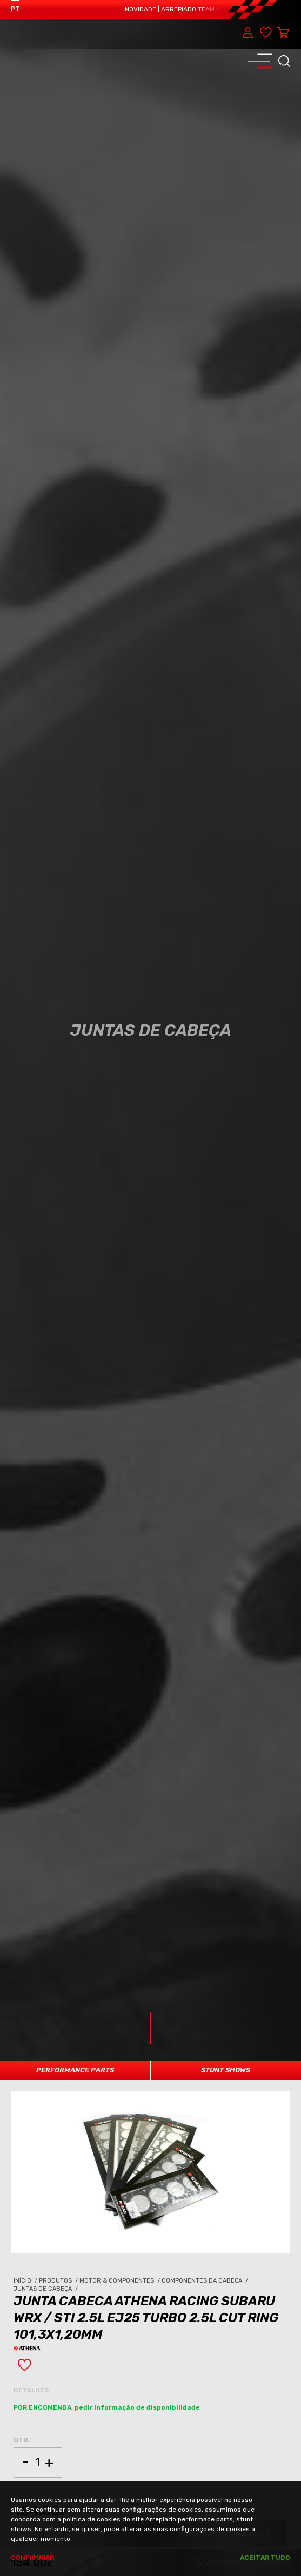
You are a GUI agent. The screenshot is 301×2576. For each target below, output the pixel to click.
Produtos (59, 2280)
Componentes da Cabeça (206, 2280)
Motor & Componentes (120, 2280)
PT (15, 8)
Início (26, 2280)
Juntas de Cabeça (46, 2288)
